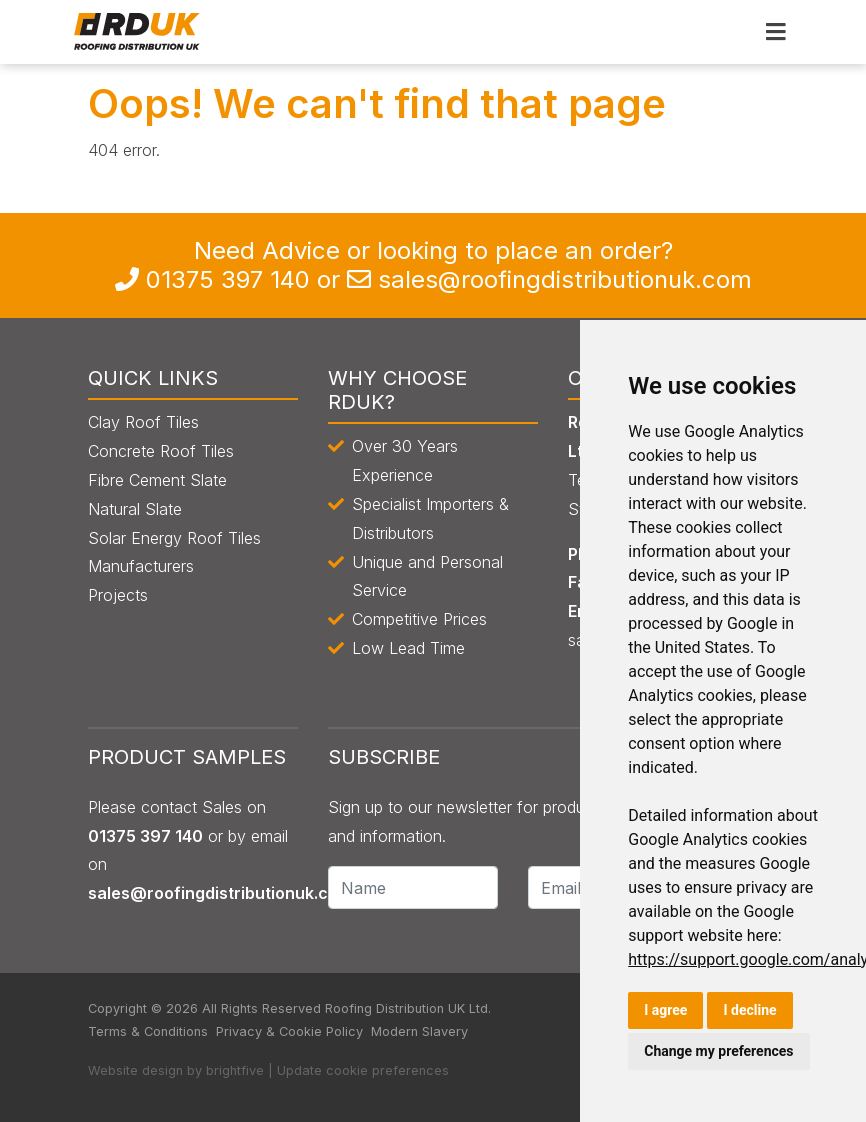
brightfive (235, 1070)
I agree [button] (665, 1010)
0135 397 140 (228, 279)
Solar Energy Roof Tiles (174, 538)
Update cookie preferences (363, 1070)
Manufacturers (141, 566)
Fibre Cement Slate (157, 480)
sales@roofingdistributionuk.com (565, 279)
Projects (118, 595)
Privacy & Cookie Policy (289, 1031)
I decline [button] (749, 1010)
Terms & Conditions (148, 1031)
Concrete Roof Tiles (161, 451)
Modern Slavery (419, 1031)
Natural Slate (135, 509)
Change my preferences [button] (718, 1051)
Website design (135, 1070)
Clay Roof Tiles (143, 422)
